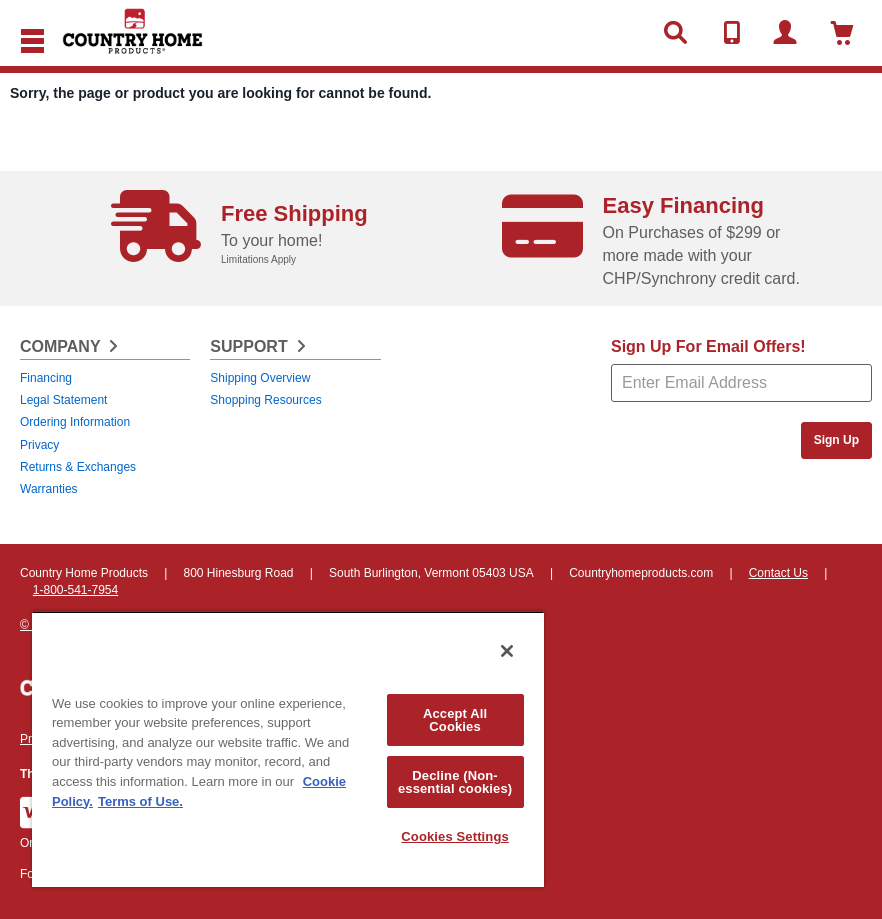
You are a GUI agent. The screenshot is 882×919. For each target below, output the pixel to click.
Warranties (49, 489)
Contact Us (778, 573)
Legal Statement (63, 400)
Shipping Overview (260, 378)
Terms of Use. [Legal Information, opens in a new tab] (140, 801)
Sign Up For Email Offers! (708, 346)
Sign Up (836, 440)
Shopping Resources (265, 400)
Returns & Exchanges (78, 467)
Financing (46, 378)
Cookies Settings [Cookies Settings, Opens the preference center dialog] (455, 836)
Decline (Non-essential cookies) (455, 782)
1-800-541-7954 (75, 590)
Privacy (39, 445)
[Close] (507, 651)
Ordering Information (75, 422)
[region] (288, 749)
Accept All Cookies (455, 720)
